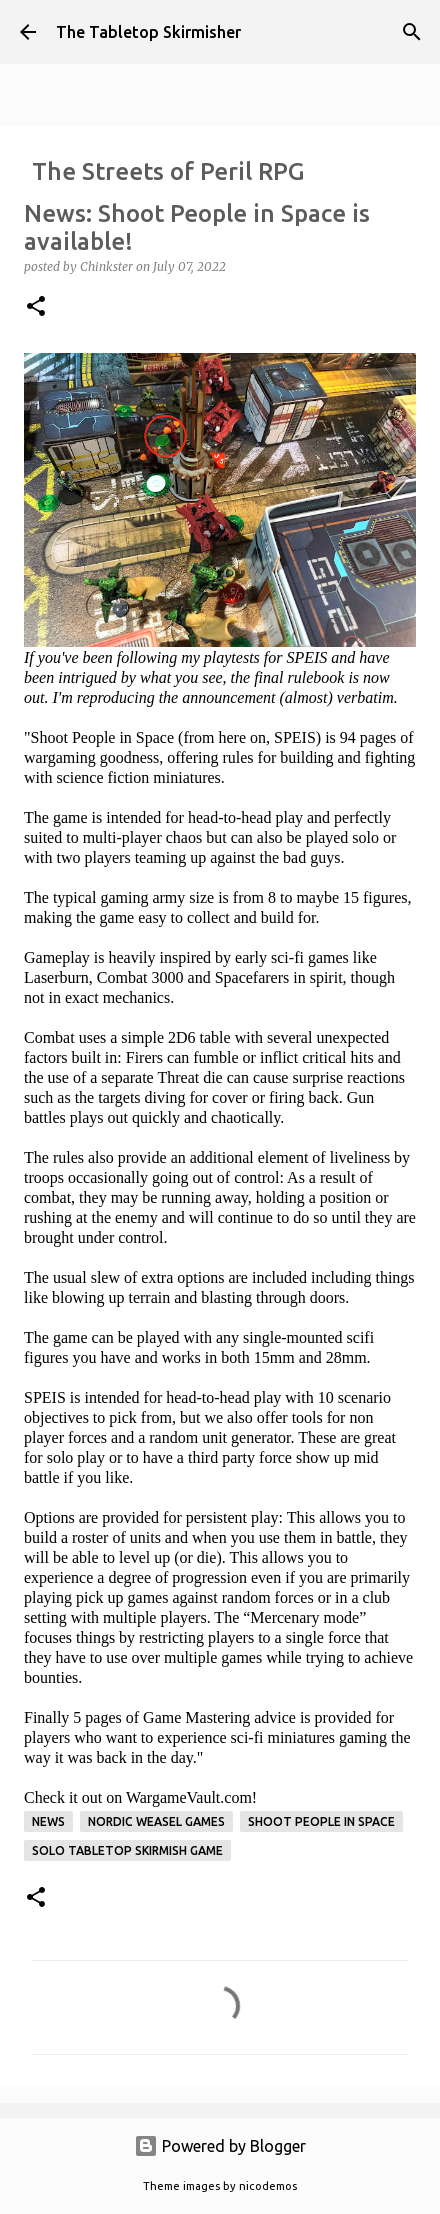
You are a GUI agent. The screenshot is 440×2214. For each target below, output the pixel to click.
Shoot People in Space (321, 1821)
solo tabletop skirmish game (127, 1850)
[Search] (412, 32)
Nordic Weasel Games (156, 1821)
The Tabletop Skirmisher (148, 32)
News (48, 1821)
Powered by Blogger (220, 2146)
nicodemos (268, 2186)
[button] (36, 307)
